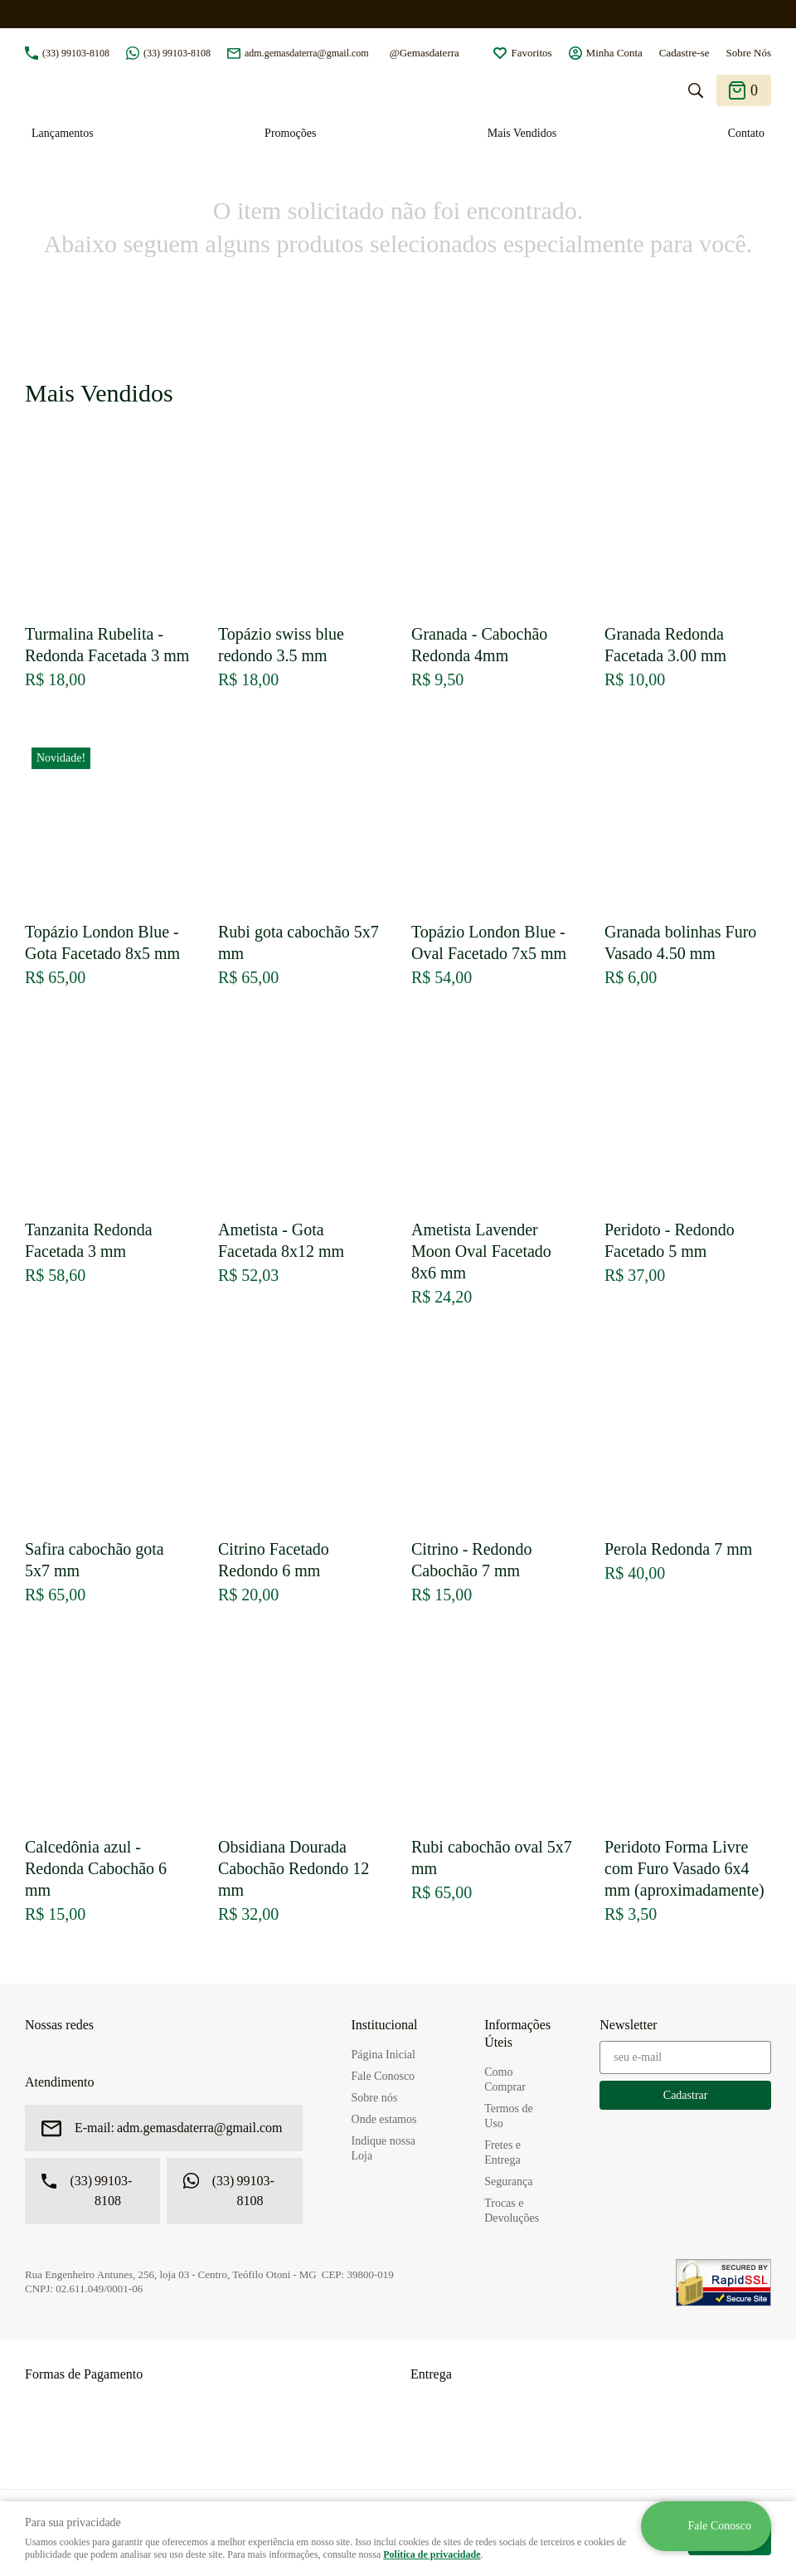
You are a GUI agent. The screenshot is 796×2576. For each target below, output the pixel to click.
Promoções (290, 133)
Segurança (508, 2181)
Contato (746, 133)
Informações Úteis (517, 2033)
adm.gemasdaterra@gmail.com (307, 53)
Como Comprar (505, 2079)
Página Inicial (383, 2054)
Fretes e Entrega (502, 2152)
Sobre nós (375, 2097)
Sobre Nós (748, 52)
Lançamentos (63, 133)
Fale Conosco (383, 2076)
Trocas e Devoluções (511, 2210)
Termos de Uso (508, 2116)
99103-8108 (75, 53)
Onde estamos (384, 2119)
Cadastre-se (684, 52)
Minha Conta (614, 52)
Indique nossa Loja (383, 2148)
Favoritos (531, 52)
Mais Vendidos (522, 133)
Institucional (385, 2025)
